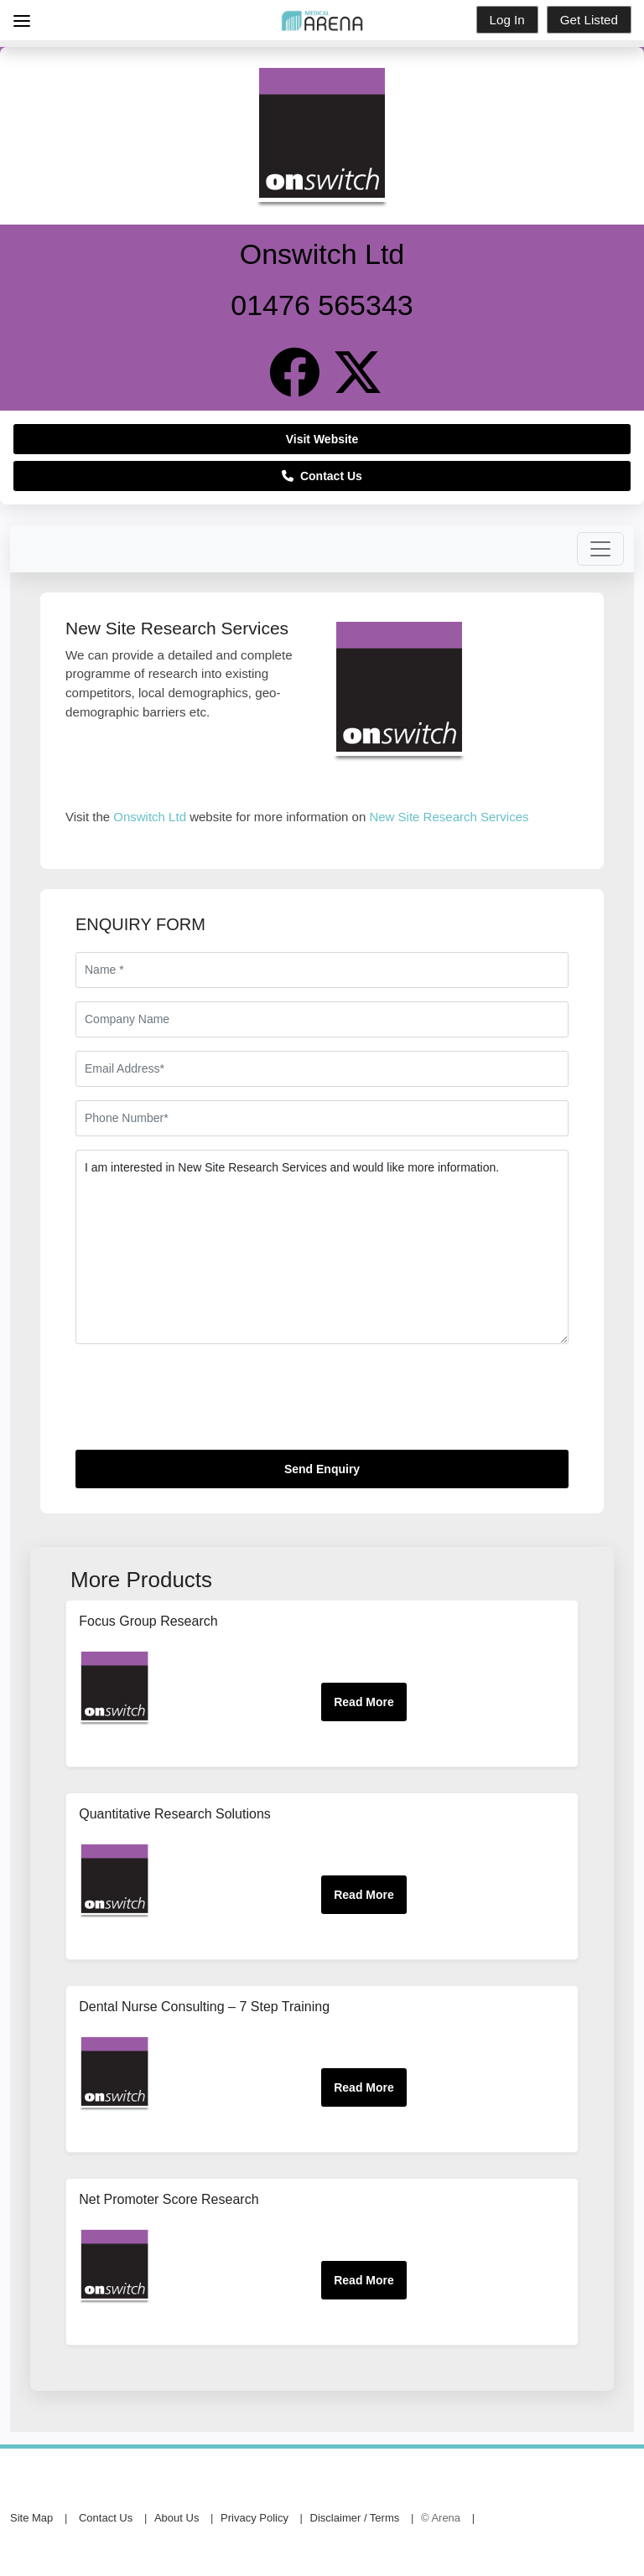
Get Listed (589, 20)
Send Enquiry (322, 1469)
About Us (176, 2517)
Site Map (31, 2517)
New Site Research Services (448, 817)
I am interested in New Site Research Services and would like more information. (322, 1247)
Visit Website (322, 439)
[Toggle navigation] (600, 549)
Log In (507, 20)
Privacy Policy (254, 2517)
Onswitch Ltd (149, 817)
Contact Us (322, 476)
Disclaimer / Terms (355, 2517)
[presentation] (202, 1403)
